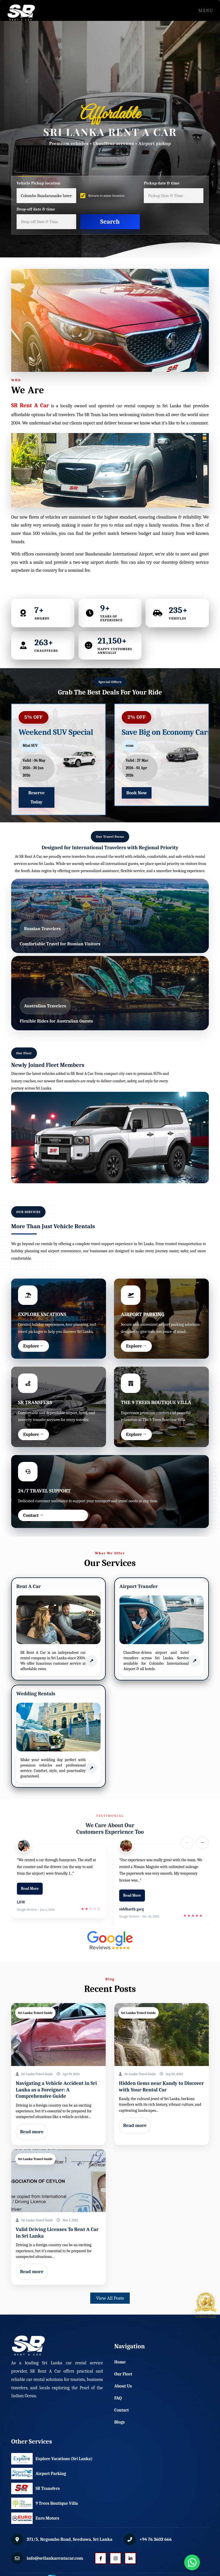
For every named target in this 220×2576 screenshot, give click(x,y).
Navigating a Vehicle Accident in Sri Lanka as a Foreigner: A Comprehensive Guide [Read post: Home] (56, 2089)
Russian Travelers (42, 928)
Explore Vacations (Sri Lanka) (34, 2458)
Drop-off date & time (36, 209)
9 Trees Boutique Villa (34, 2503)
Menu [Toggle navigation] (204, 10)
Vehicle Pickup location (38, 183)
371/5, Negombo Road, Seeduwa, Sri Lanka (69, 2539)
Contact (121, 2410)
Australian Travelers (45, 1006)
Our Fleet (123, 2374)
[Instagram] (115, 2558)
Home (120, 2362)
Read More (30, 1888)
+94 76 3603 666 (155, 2539)
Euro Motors (34, 2518)
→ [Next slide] (202, 1842)
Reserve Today (36, 797)
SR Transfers (34, 2488)
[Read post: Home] (58, 2034)
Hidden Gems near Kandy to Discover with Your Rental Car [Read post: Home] (161, 2086)
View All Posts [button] (110, 2298)
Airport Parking (34, 2473)
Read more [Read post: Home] (32, 2131)
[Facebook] (101, 2558)
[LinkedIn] (130, 2558)
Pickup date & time (162, 183)
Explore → (33, 1346)
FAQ (118, 2398)
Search (110, 221)
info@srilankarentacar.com (55, 2558)
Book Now (136, 792)
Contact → (33, 1515)
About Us (123, 2386)
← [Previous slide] (187, 1842)
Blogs (119, 2422)
